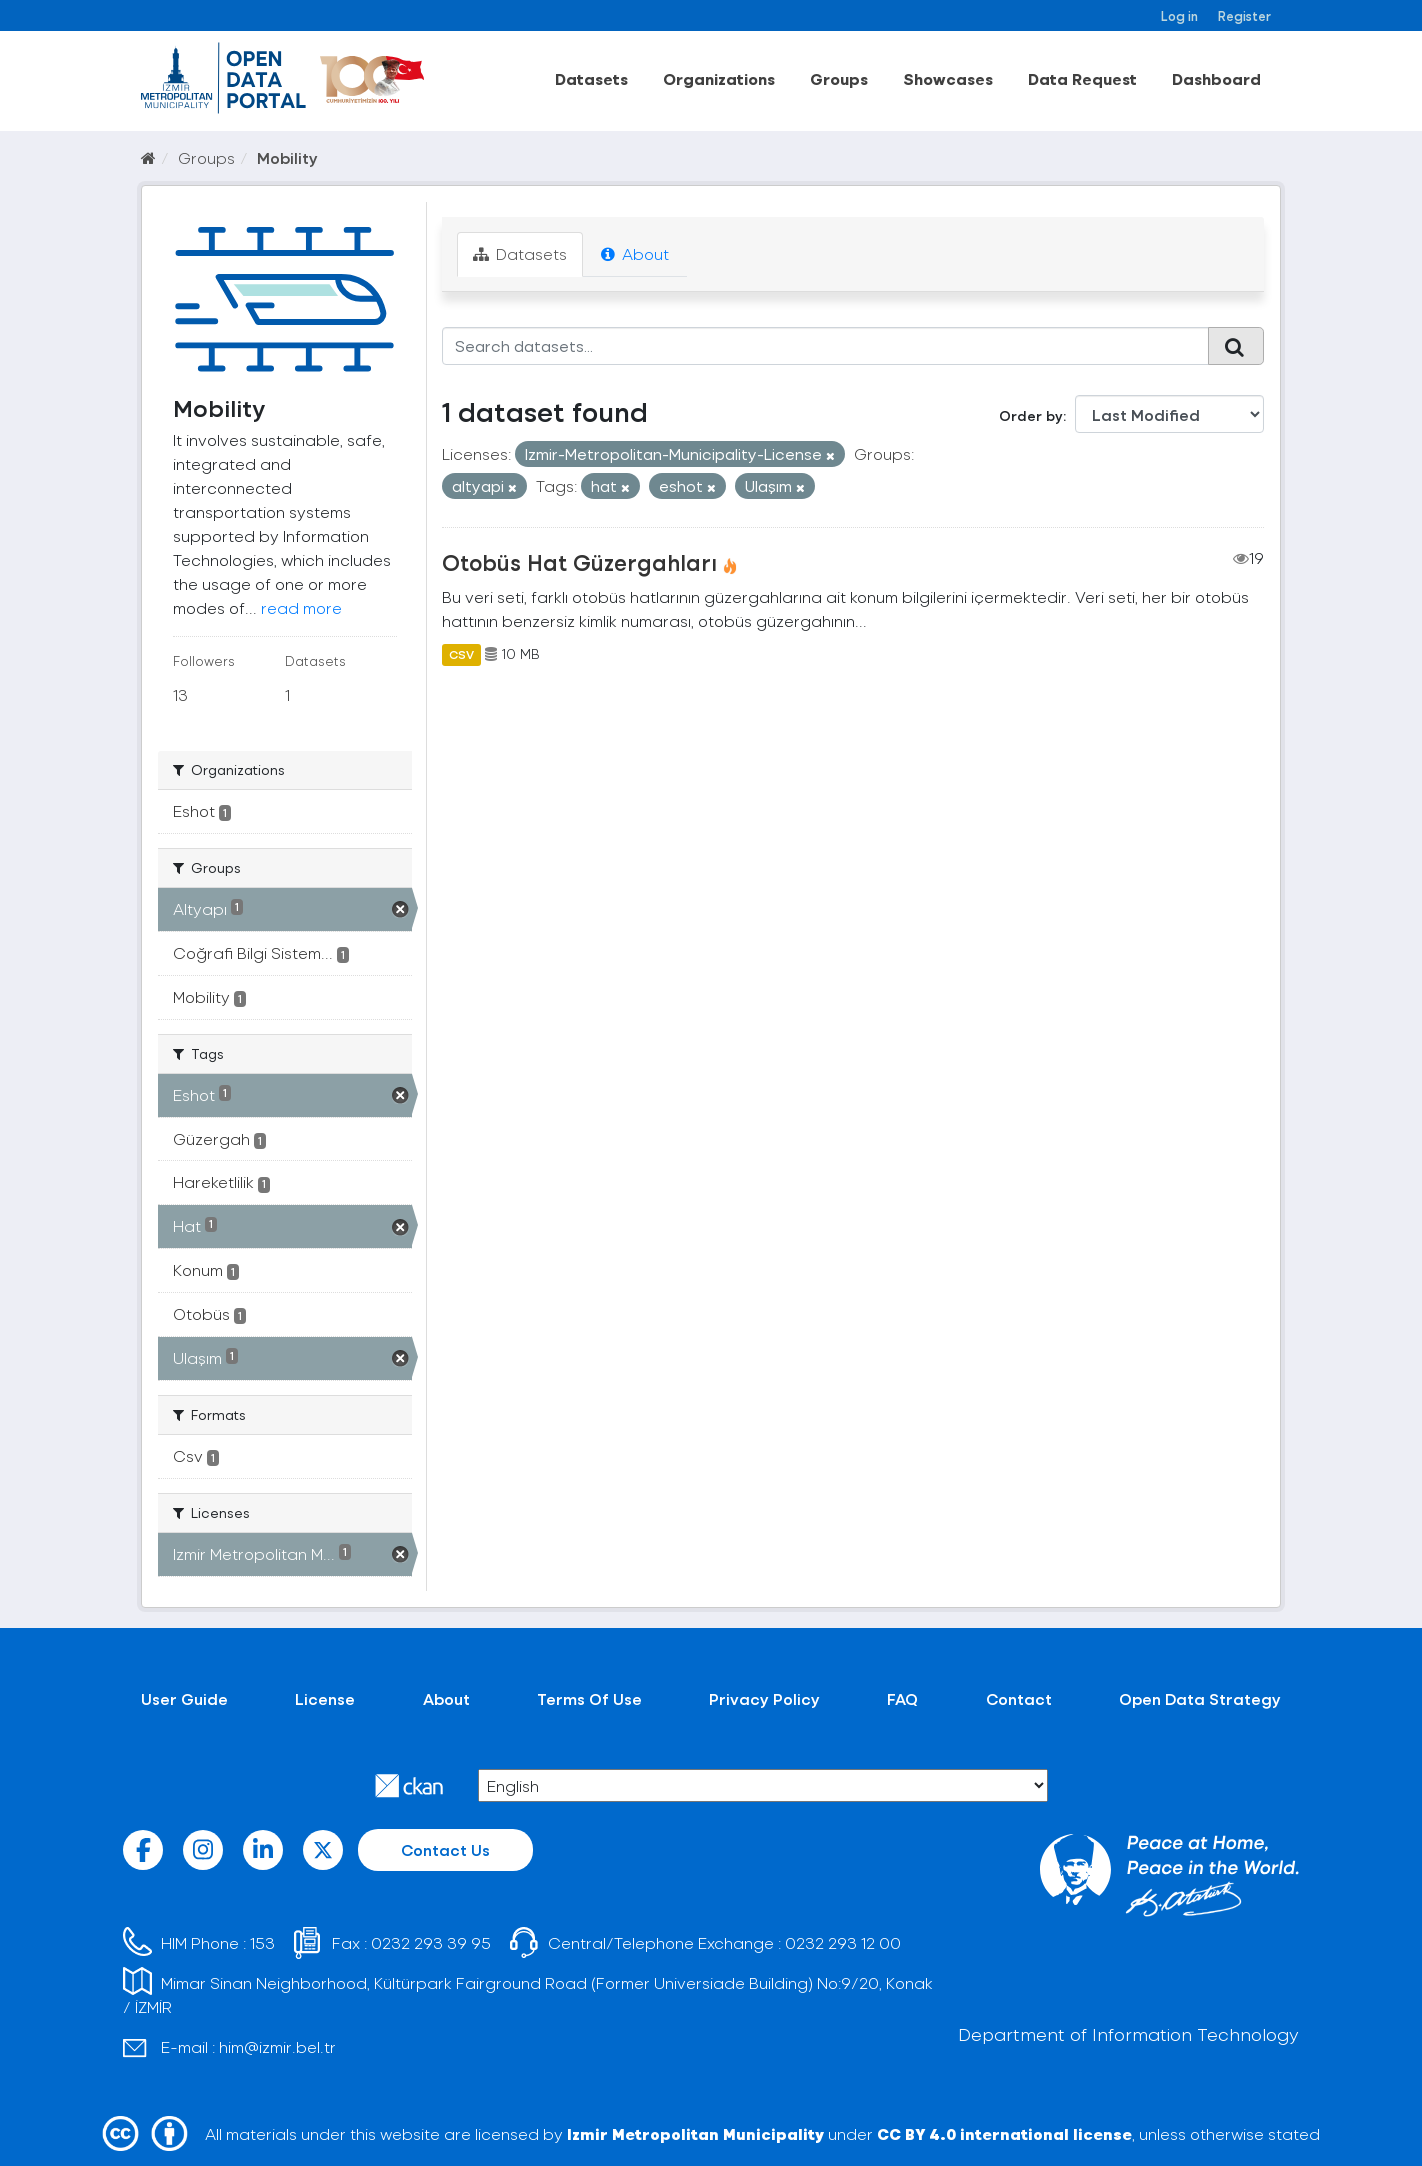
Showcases (948, 78)
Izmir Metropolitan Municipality (695, 2133)
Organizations (719, 78)
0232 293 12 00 (843, 1942)
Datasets (591, 78)
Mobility (287, 157)
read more (301, 607)
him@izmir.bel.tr (277, 2046)
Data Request (1082, 78)
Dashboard (1216, 78)
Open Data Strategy (1200, 1698)
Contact (1019, 1698)
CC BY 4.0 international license (1004, 2133)
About (635, 253)
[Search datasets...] (825, 346)
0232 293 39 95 (431, 1942)
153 (262, 1942)
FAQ (902, 1698)
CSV (461, 654)
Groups (839, 78)
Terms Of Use (589, 1698)
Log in (1179, 15)
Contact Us (445, 1849)
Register (1244, 15)
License (325, 1698)
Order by (1031, 415)
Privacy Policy (764, 1698)
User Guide (184, 1698)
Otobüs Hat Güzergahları (579, 562)
